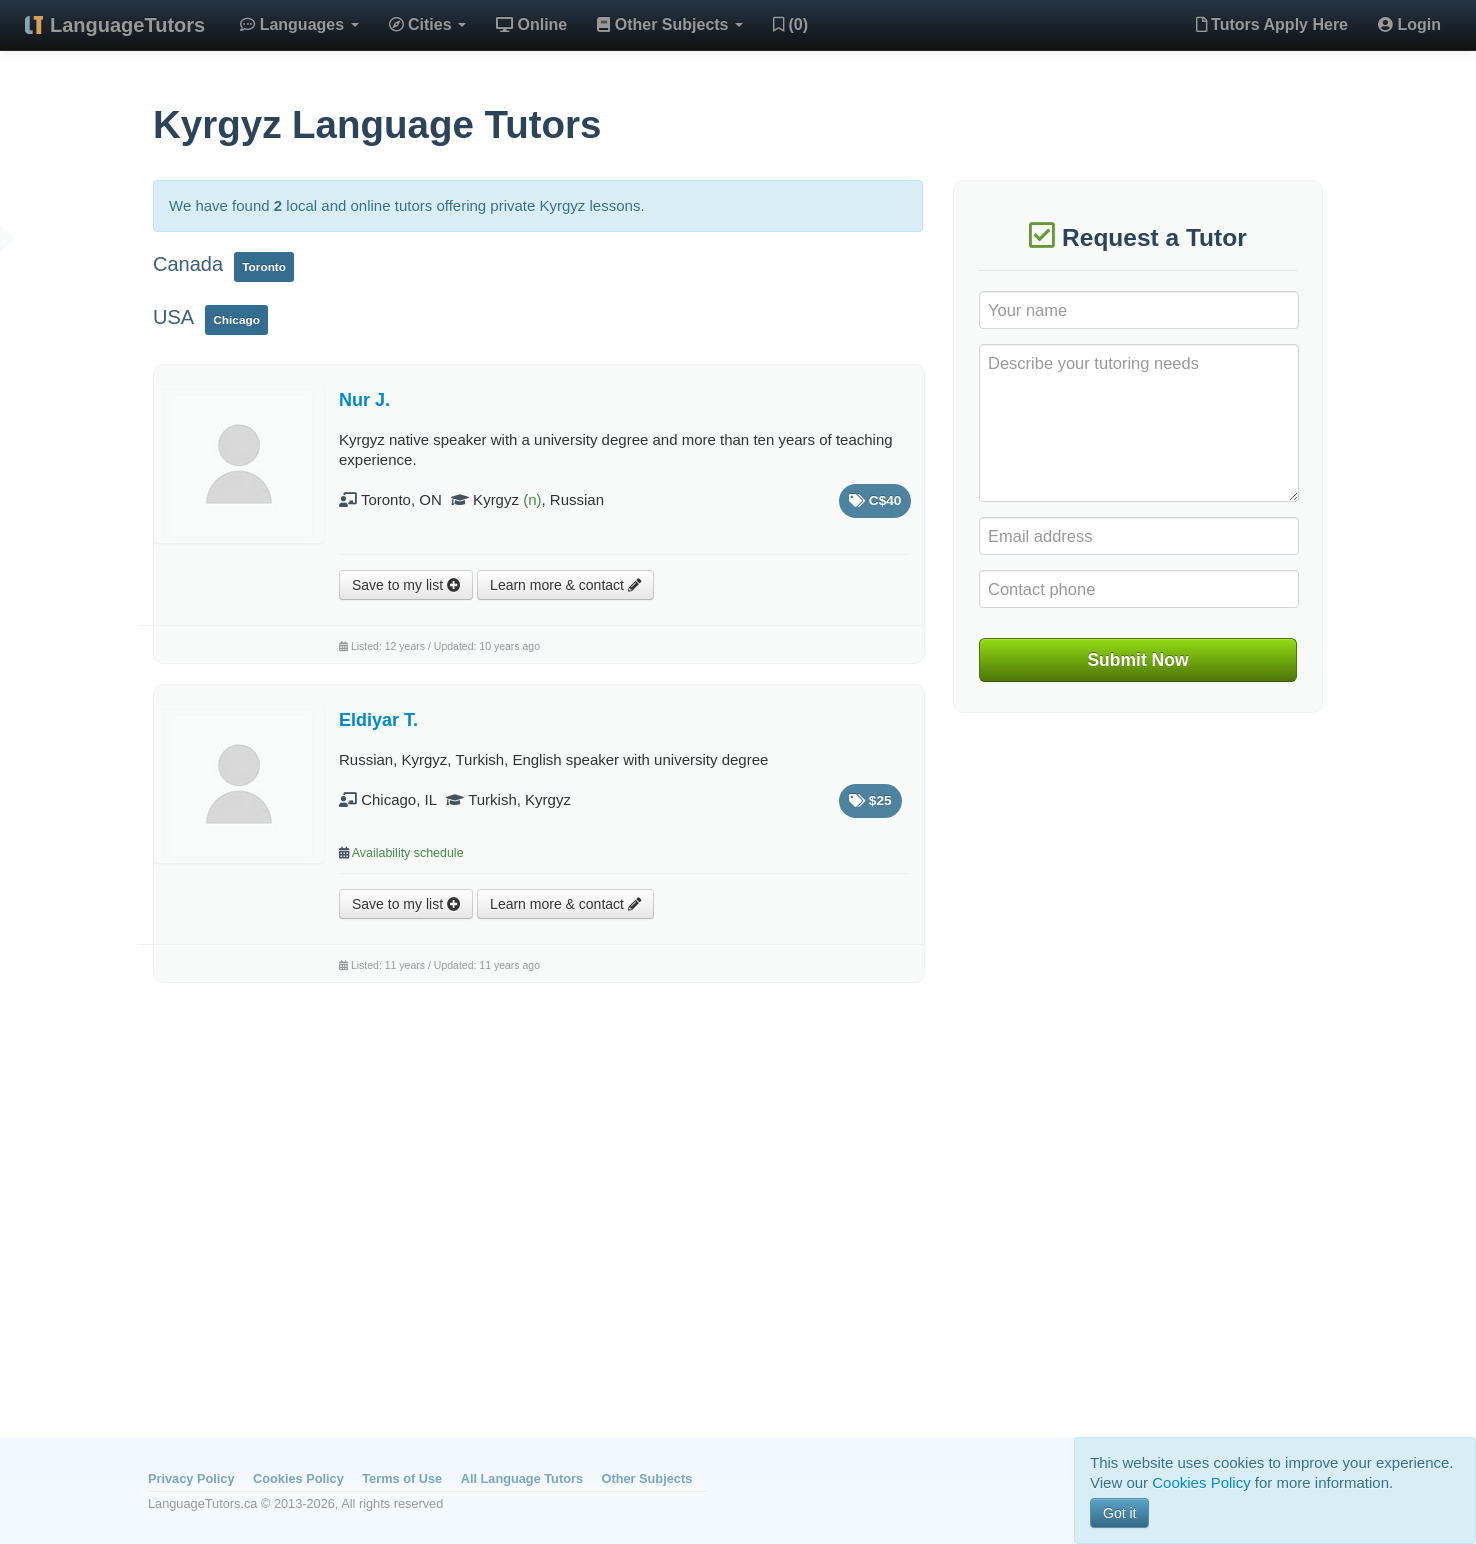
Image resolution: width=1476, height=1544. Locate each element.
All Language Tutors (522, 1478)
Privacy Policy (191, 1478)
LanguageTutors (127, 25)
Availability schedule (408, 853)
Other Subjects (670, 24)
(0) (790, 24)
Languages (299, 24)
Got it (1119, 1513)
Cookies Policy (298, 1478)
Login (1409, 24)
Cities (427, 24)
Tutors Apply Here (1272, 24)
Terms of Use (402, 1478)
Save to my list (406, 585)
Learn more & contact (565, 585)
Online (531, 24)
